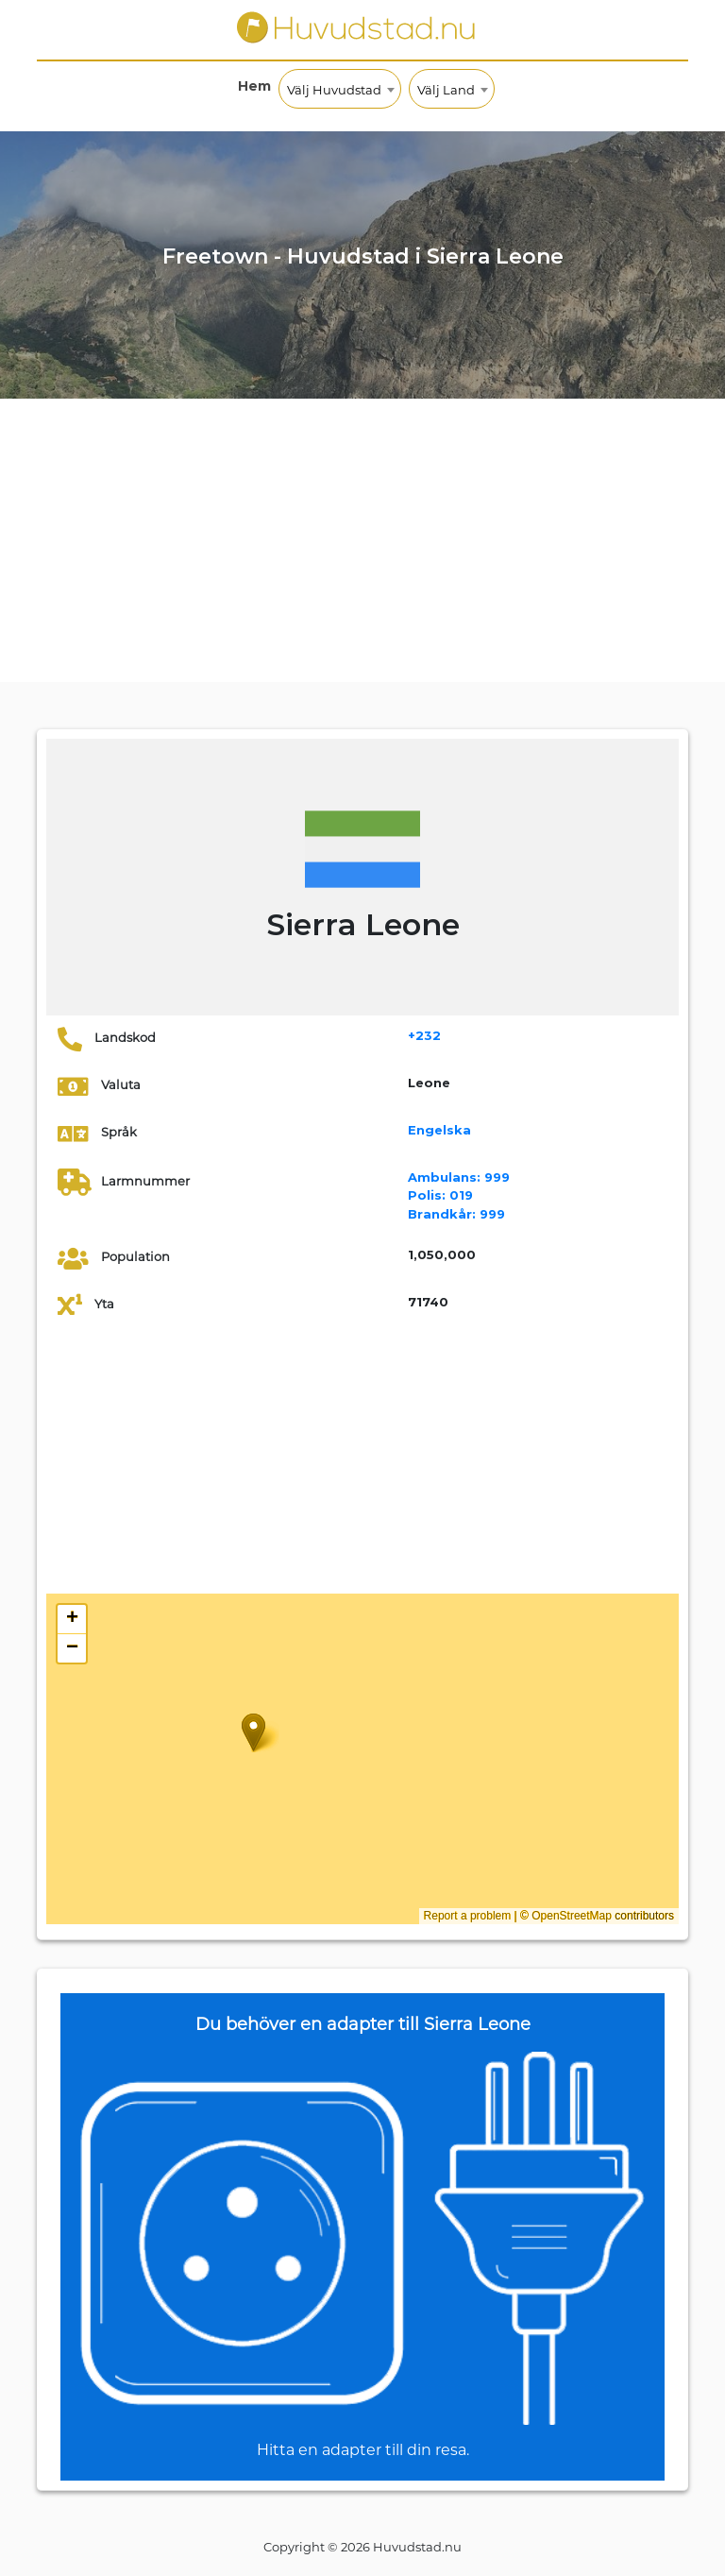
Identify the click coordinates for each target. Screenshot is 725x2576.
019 (440, 1195)
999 (459, 1177)
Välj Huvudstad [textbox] (334, 89)
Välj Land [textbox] (446, 89)
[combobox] (339, 89)
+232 (424, 1035)
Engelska (439, 1129)
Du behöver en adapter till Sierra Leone (363, 2024)
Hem (254, 85)
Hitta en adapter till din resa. (363, 2450)
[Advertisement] (362, 540)
